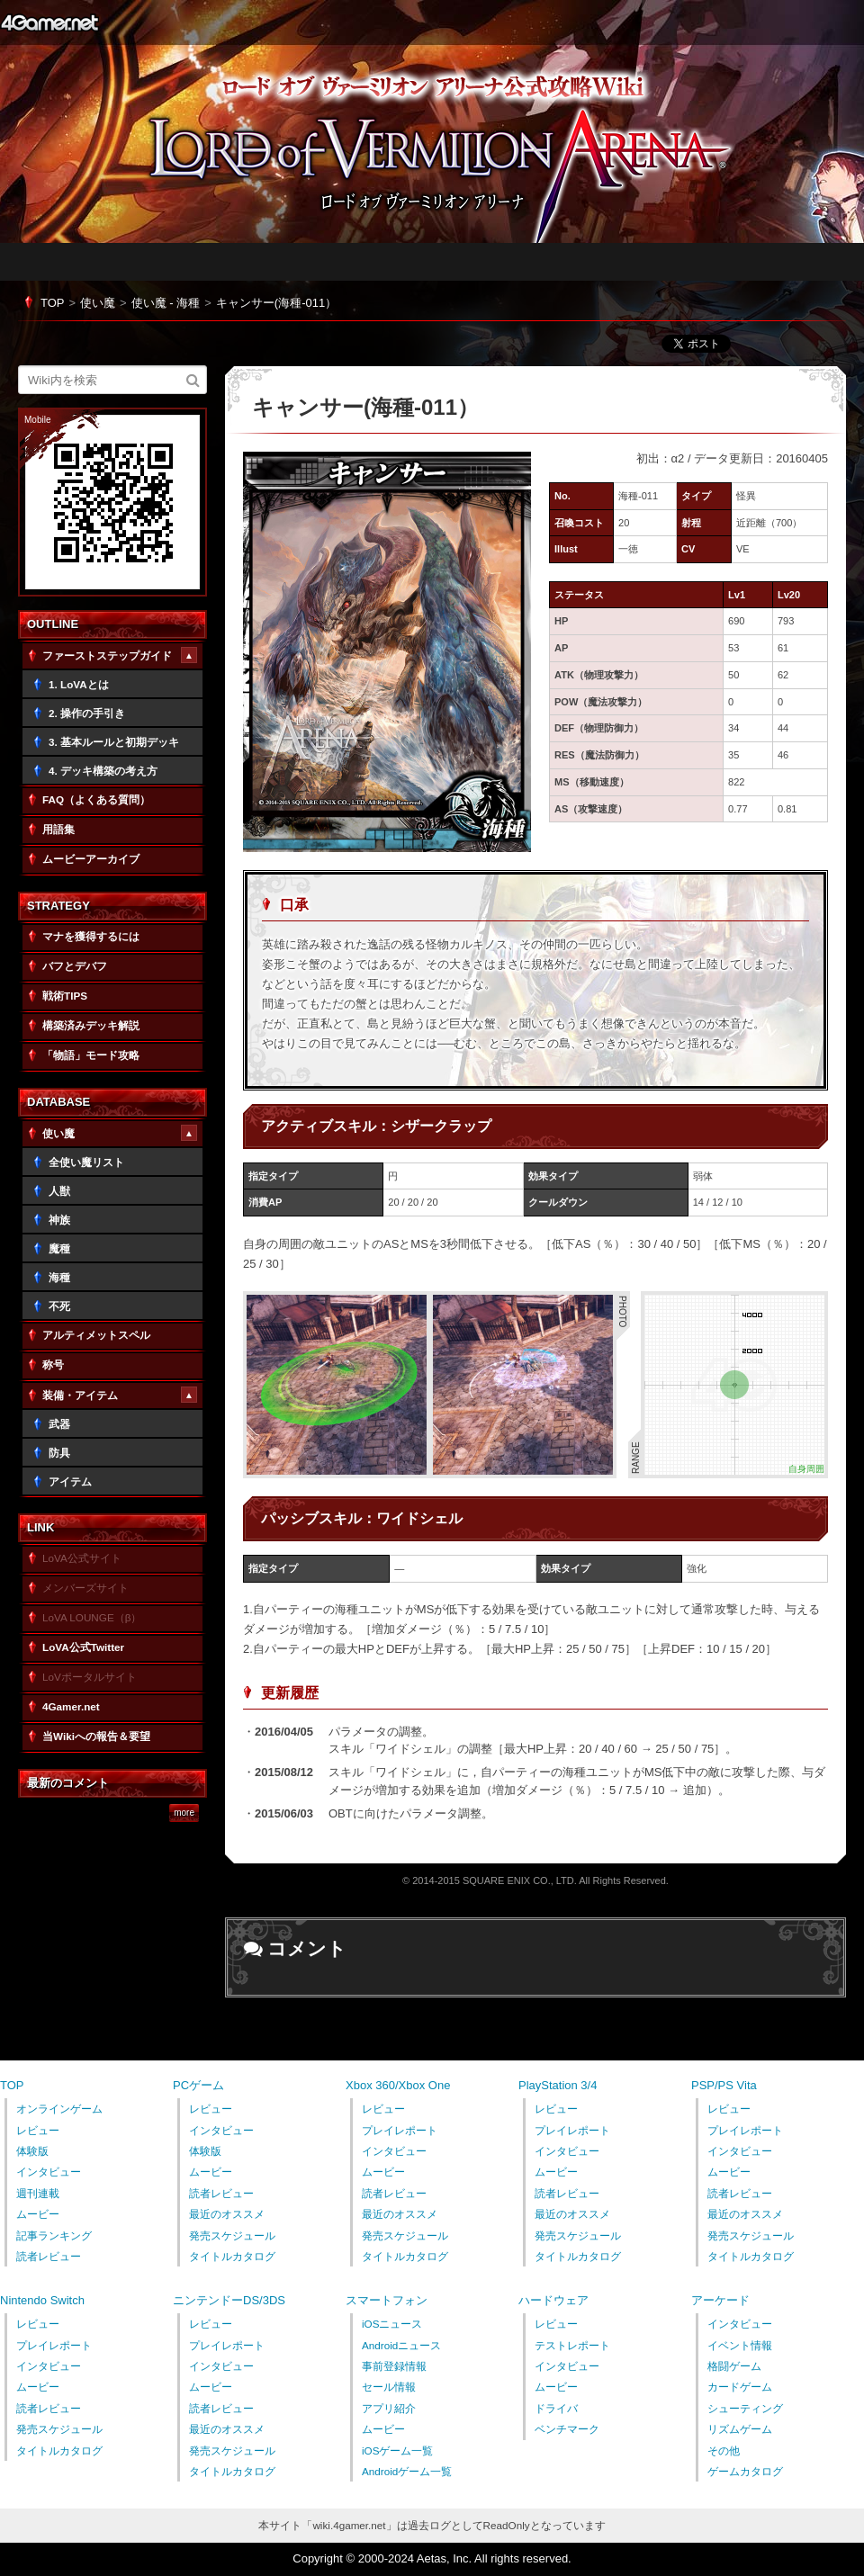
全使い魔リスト (86, 1162)
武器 (59, 1424)
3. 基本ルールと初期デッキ (114, 742)
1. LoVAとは (79, 684)
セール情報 (389, 2386)
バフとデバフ (74, 966)
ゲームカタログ (745, 2471)
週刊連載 (37, 2193)
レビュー (37, 2130)
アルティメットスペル (96, 1335)
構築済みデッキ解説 (91, 1025)
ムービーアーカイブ (91, 859)
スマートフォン (387, 2300)
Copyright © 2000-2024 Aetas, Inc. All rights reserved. (431, 2558)
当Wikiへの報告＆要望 (96, 1736)
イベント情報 (739, 2345)
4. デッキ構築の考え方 (103, 770)
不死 (59, 1306)
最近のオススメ (227, 2214)
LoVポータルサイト (89, 1677)
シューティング (745, 2408)
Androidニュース (401, 2345)
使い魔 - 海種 (166, 303)
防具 (59, 1453)
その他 (723, 2450)
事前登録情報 (394, 2366)
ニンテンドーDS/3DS (229, 2300)
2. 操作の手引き (87, 713)
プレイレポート (399, 2130)
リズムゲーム (739, 2429)
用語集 (58, 829)
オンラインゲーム (59, 2108)
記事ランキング (54, 2235)
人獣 (59, 1191)
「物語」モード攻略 (91, 1055)
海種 (59, 1277)
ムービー (37, 2214)
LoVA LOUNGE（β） (91, 1617)
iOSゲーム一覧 (397, 2450)
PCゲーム (198, 2085)
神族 (59, 1219)
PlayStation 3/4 (557, 2085)
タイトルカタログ (232, 2256)
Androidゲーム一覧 (407, 2471)
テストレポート (572, 2345)
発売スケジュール (232, 2235)
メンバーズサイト (85, 1587)
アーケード (720, 2300)
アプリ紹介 (389, 2408)
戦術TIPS (64, 995)
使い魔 (97, 303)
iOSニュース (392, 2323)
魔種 (59, 1248)
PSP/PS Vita (724, 2085)
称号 (53, 1364)
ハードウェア (553, 2300)
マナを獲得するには (91, 936)
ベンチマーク (567, 2429)
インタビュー (48, 2171)
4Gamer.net (49, 22)
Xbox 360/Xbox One (398, 2085)
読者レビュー (48, 2256)
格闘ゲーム (734, 2366)
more (184, 1813)
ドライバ (556, 2408)
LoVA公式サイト (82, 1558)
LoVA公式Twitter (83, 1647)
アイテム (70, 1481)
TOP (52, 303)
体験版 (32, 2151)
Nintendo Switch (42, 2300)
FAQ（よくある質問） (96, 799)
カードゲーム (739, 2386)
